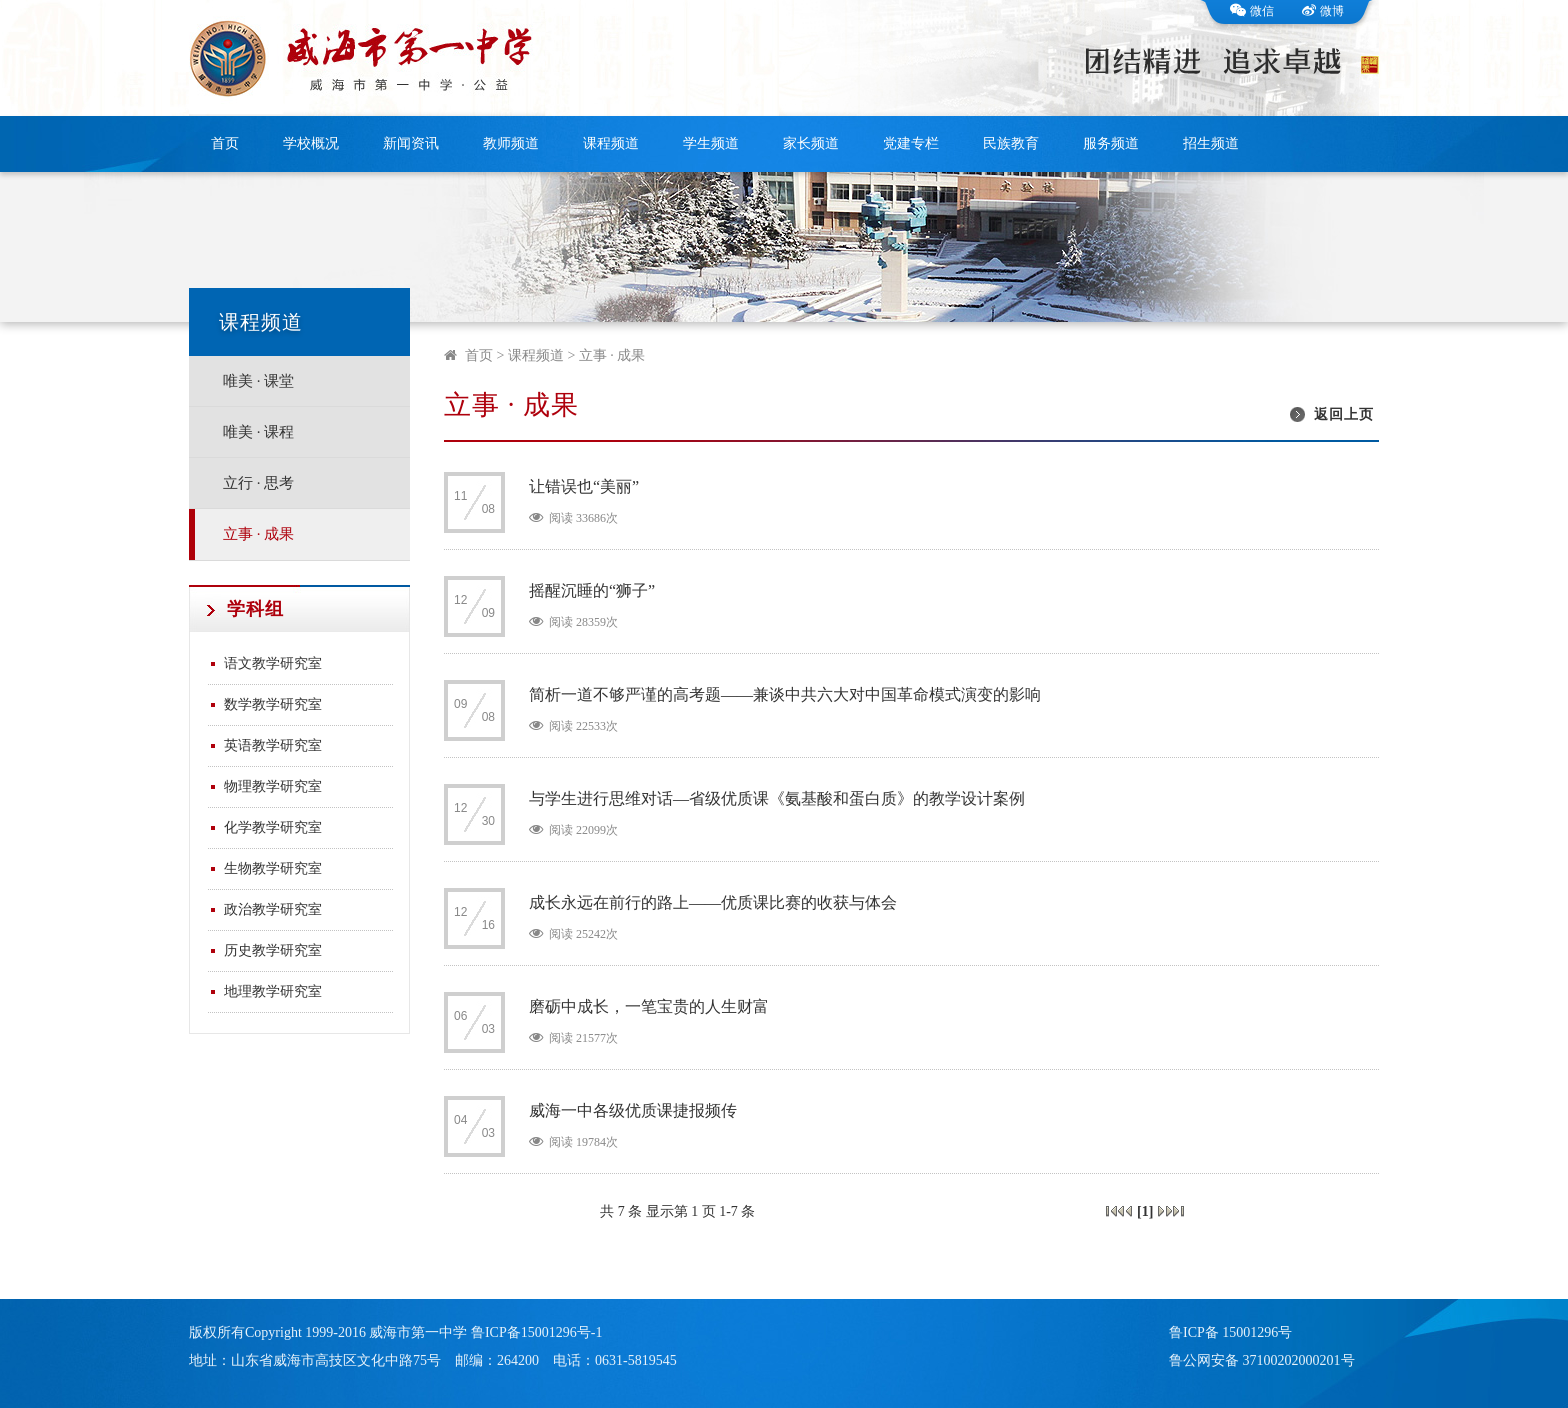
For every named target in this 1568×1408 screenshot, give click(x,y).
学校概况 (311, 143)
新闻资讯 (411, 143)
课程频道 (611, 143)
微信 (1252, 11)
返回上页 (1344, 414)
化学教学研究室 (273, 827)
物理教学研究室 (273, 786)
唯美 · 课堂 (258, 381)
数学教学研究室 (273, 704)
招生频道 (1211, 143)
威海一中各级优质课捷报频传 (633, 1110)
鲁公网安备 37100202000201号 (1262, 1360)
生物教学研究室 (273, 868)
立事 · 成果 (258, 534)
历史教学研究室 (273, 950)
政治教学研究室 (273, 909)
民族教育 (1011, 143)
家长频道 (811, 143)
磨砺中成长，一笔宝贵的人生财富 (649, 1006)
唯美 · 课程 (258, 432)
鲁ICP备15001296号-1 (536, 1332)
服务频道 (1111, 143)
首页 (225, 143)
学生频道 (711, 143)
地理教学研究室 (273, 991)
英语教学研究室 (273, 745)
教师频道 (511, 143)
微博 (1323, 11)
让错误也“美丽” (584, 486)
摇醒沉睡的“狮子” (592, 590)
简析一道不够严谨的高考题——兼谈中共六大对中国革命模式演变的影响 (785, 694)
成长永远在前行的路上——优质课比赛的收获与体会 (713, 902)
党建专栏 (911, 143)
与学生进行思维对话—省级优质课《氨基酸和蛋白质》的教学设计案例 (777, 798)
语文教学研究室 (273, 663)
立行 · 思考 (258, 483)
